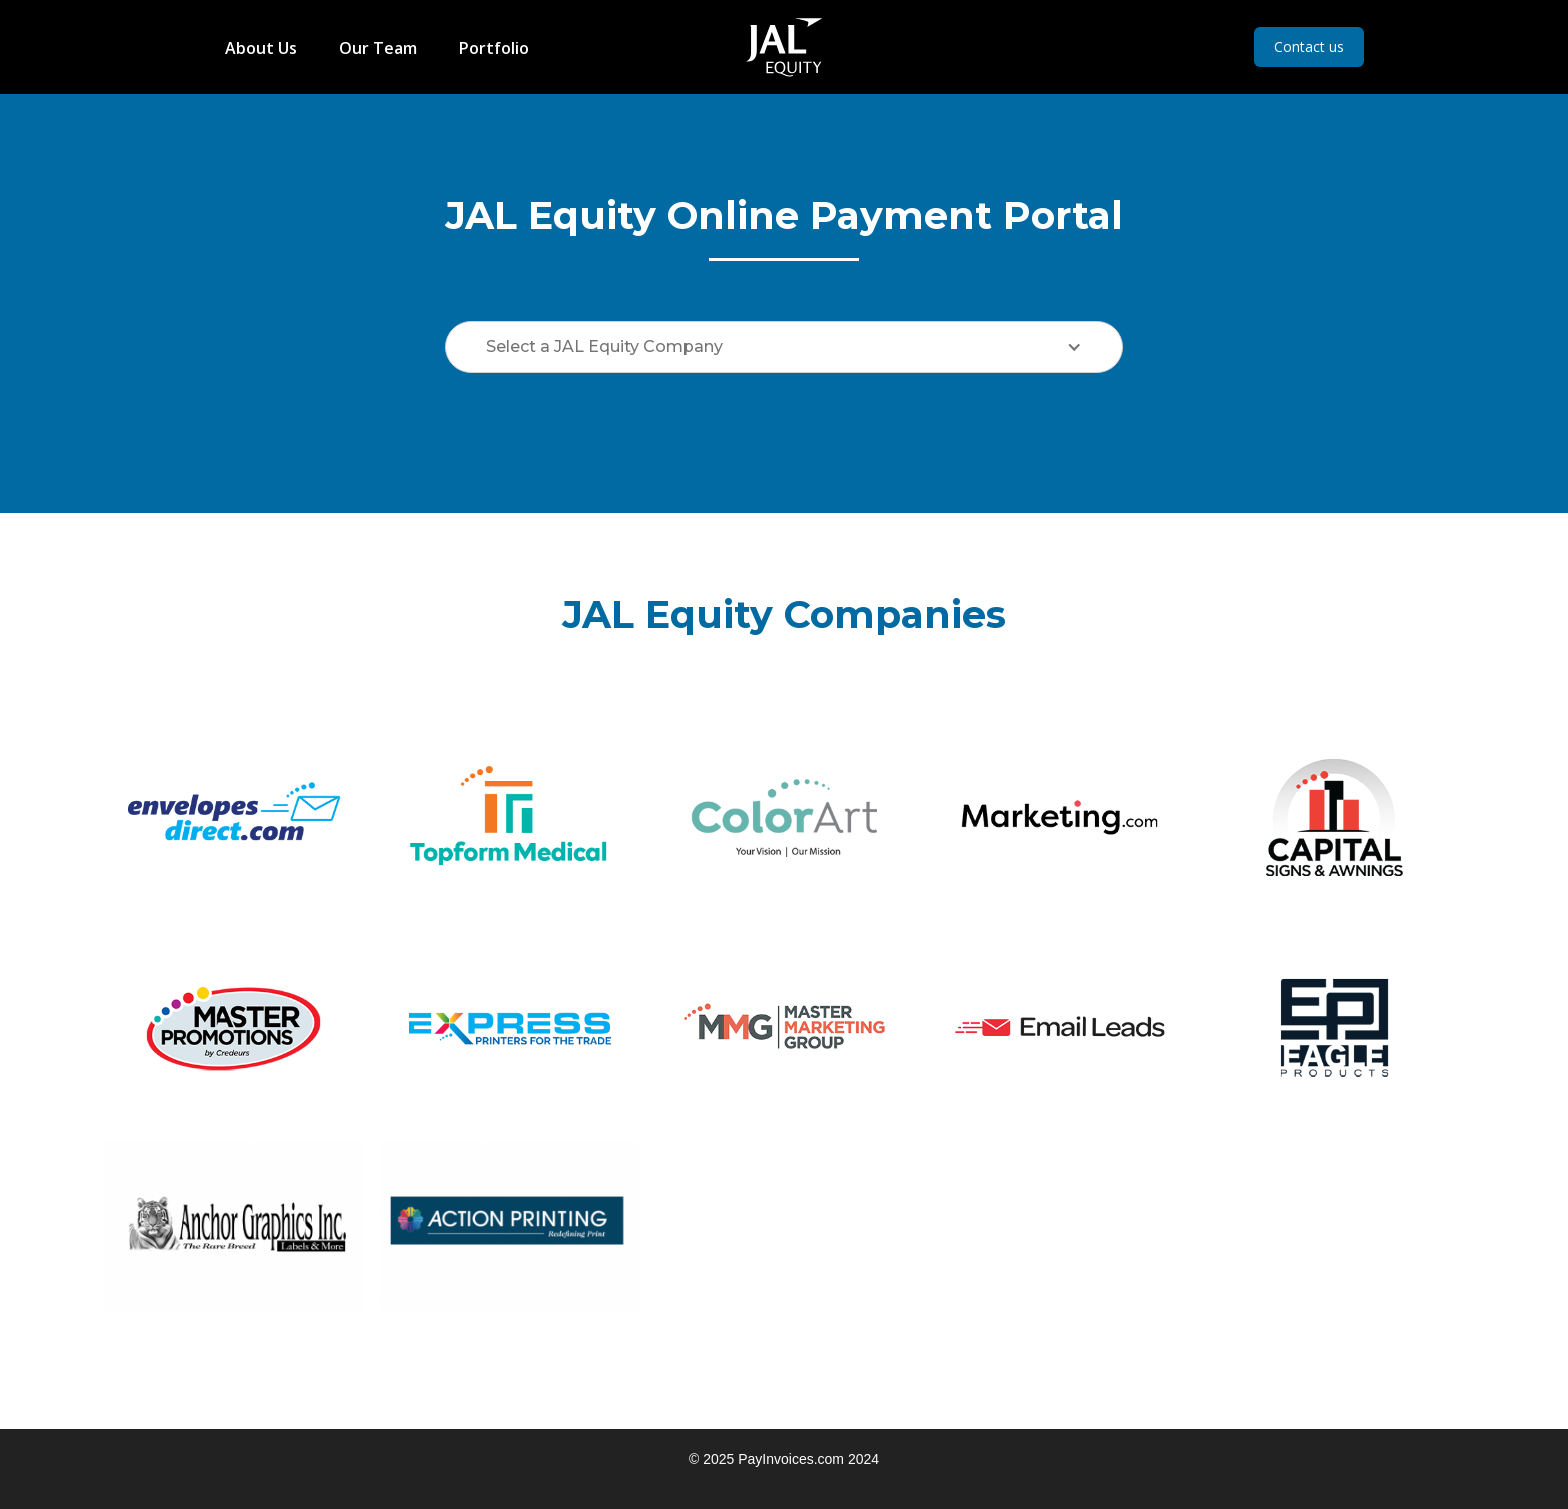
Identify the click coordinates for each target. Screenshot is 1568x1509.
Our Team (378, 48)
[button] (784, 347)
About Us (261, 48)
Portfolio (494, 48)
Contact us (1309, 46)
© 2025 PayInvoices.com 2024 (784, 1459)
